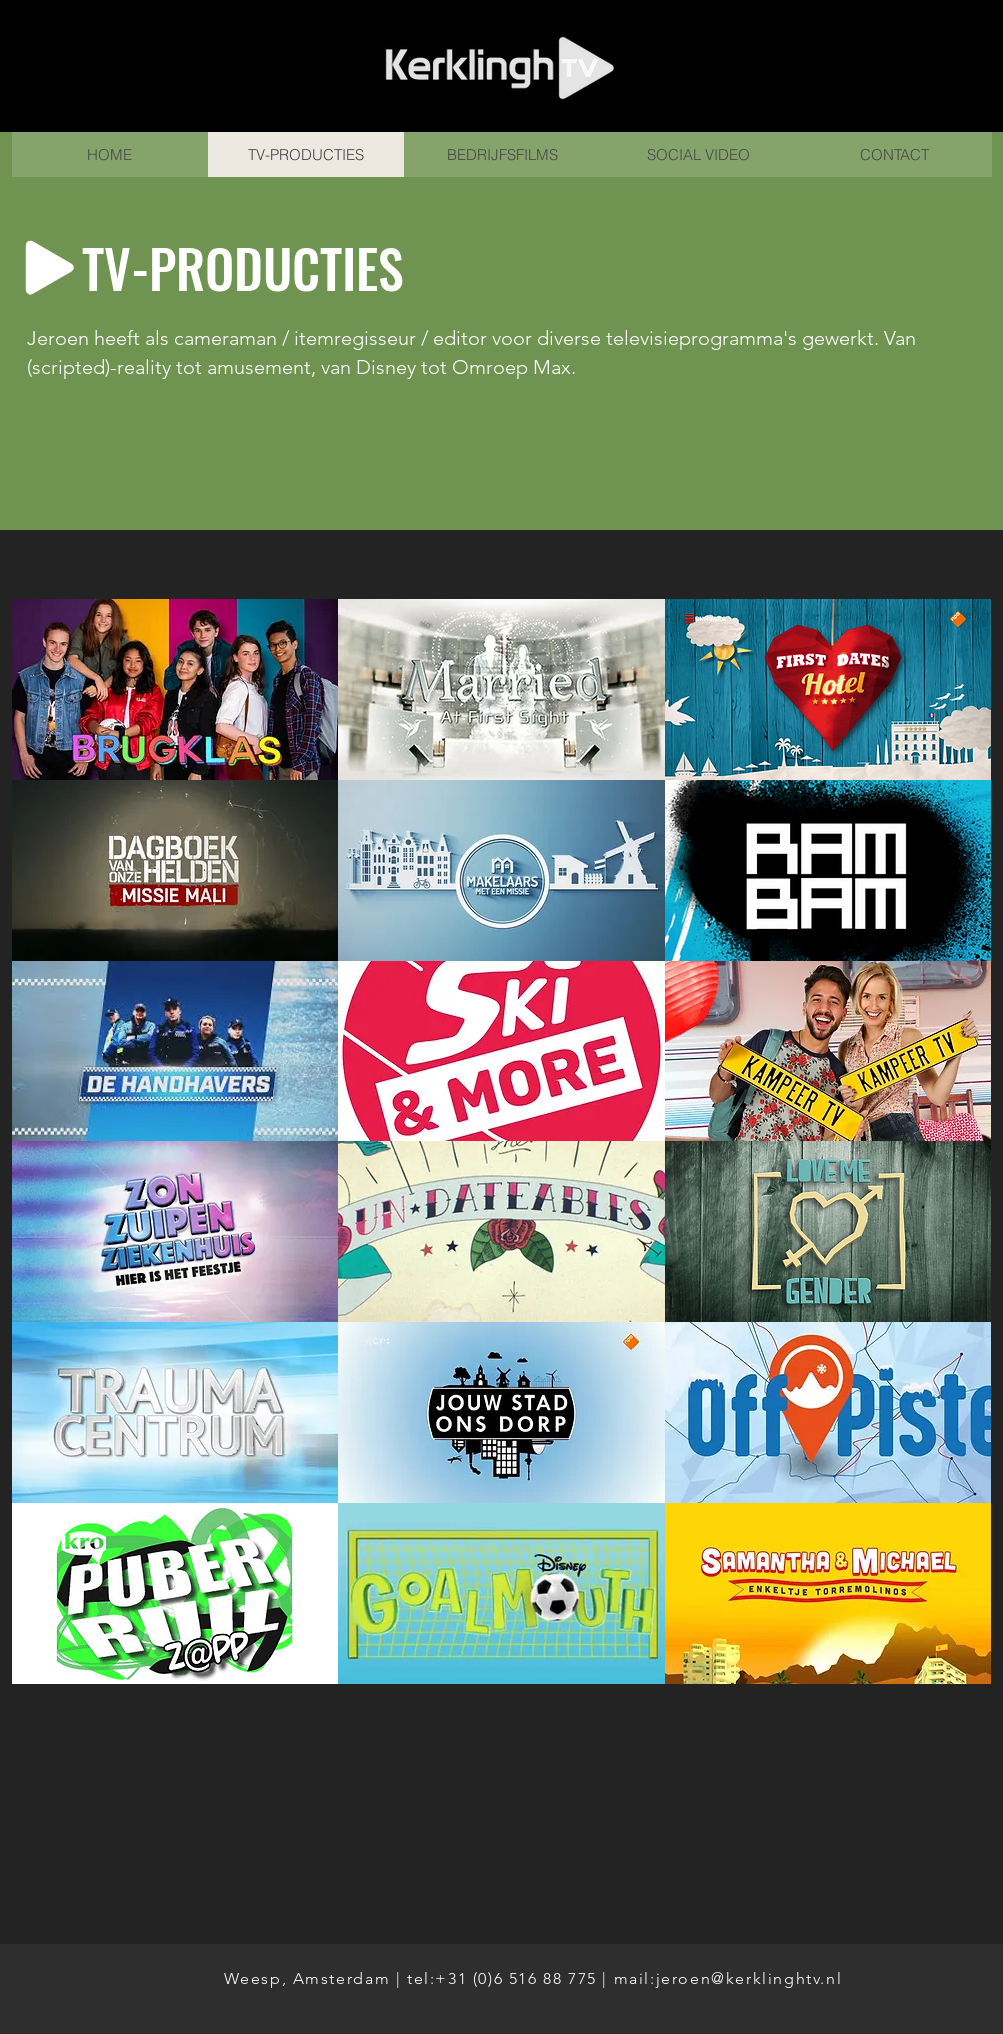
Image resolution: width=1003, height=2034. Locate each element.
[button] (175, 689)
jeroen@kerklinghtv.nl (749, 1978)
